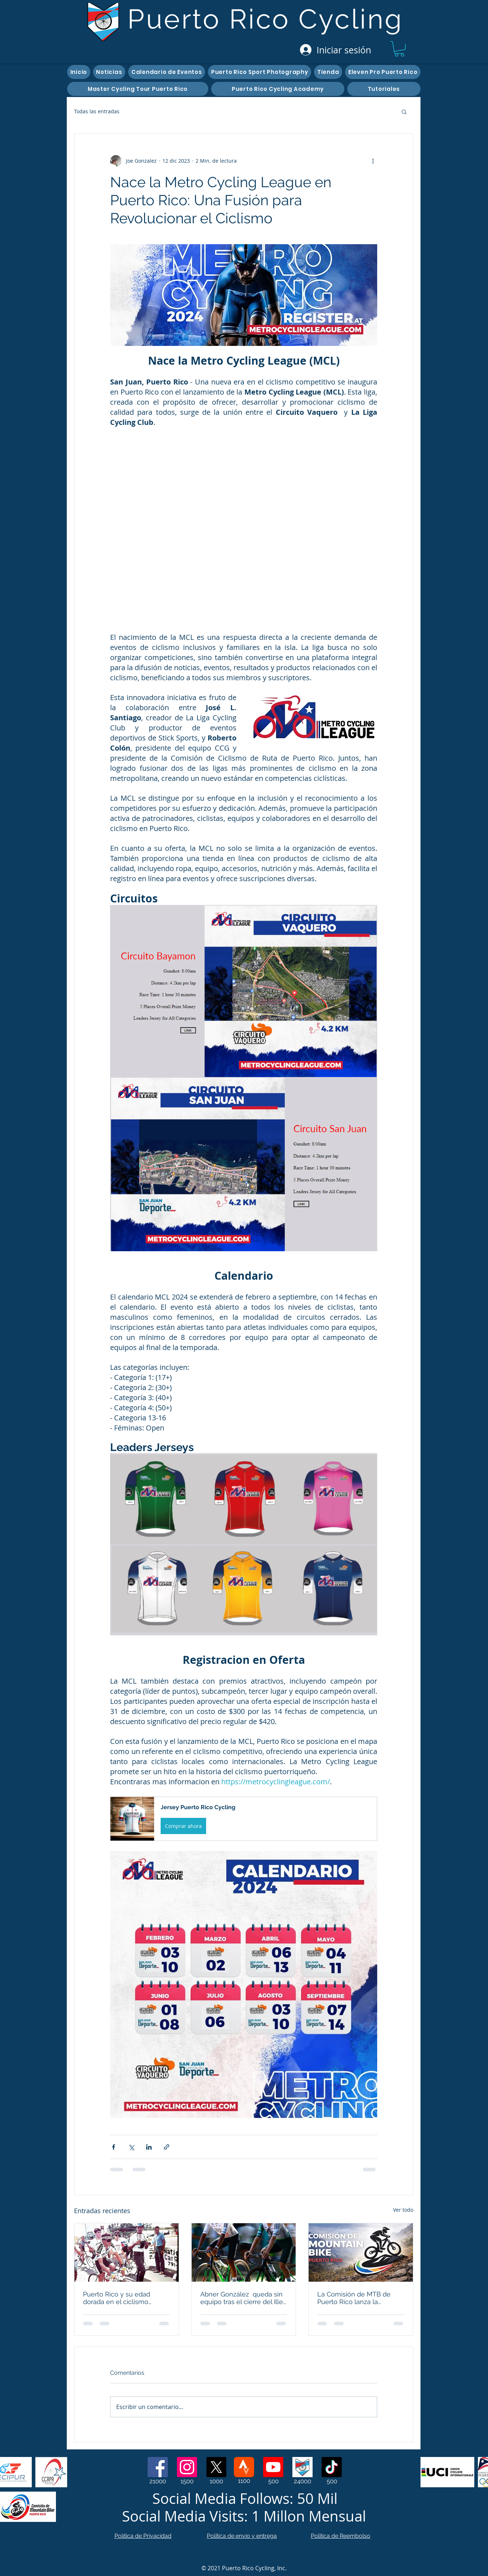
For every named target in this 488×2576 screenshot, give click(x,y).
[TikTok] (332, 2467)
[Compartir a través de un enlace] (166, 2147)
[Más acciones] (373, 161)
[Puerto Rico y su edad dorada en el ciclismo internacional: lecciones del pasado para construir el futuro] (126, 2252)
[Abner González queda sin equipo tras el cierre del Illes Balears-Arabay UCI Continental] (244, 2252)
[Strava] (244, 2467)
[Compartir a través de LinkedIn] (148, 2147)
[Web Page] (302, 2467)
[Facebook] (158, 2467)
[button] (399, 49)
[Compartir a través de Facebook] (113, 2147)
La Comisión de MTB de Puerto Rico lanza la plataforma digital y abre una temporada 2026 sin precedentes (354, 2297)
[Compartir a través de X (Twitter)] (131, 2147)
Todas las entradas (96, 111)
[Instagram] (187, 2467)
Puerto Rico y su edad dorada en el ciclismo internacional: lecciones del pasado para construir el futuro (124, 2297)
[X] (216, 2467)
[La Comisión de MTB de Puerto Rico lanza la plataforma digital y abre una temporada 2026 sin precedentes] (361, 2252)
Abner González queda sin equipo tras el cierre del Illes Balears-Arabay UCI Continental (243, 2297)
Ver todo (403, 2209)
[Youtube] (273, 2467)
